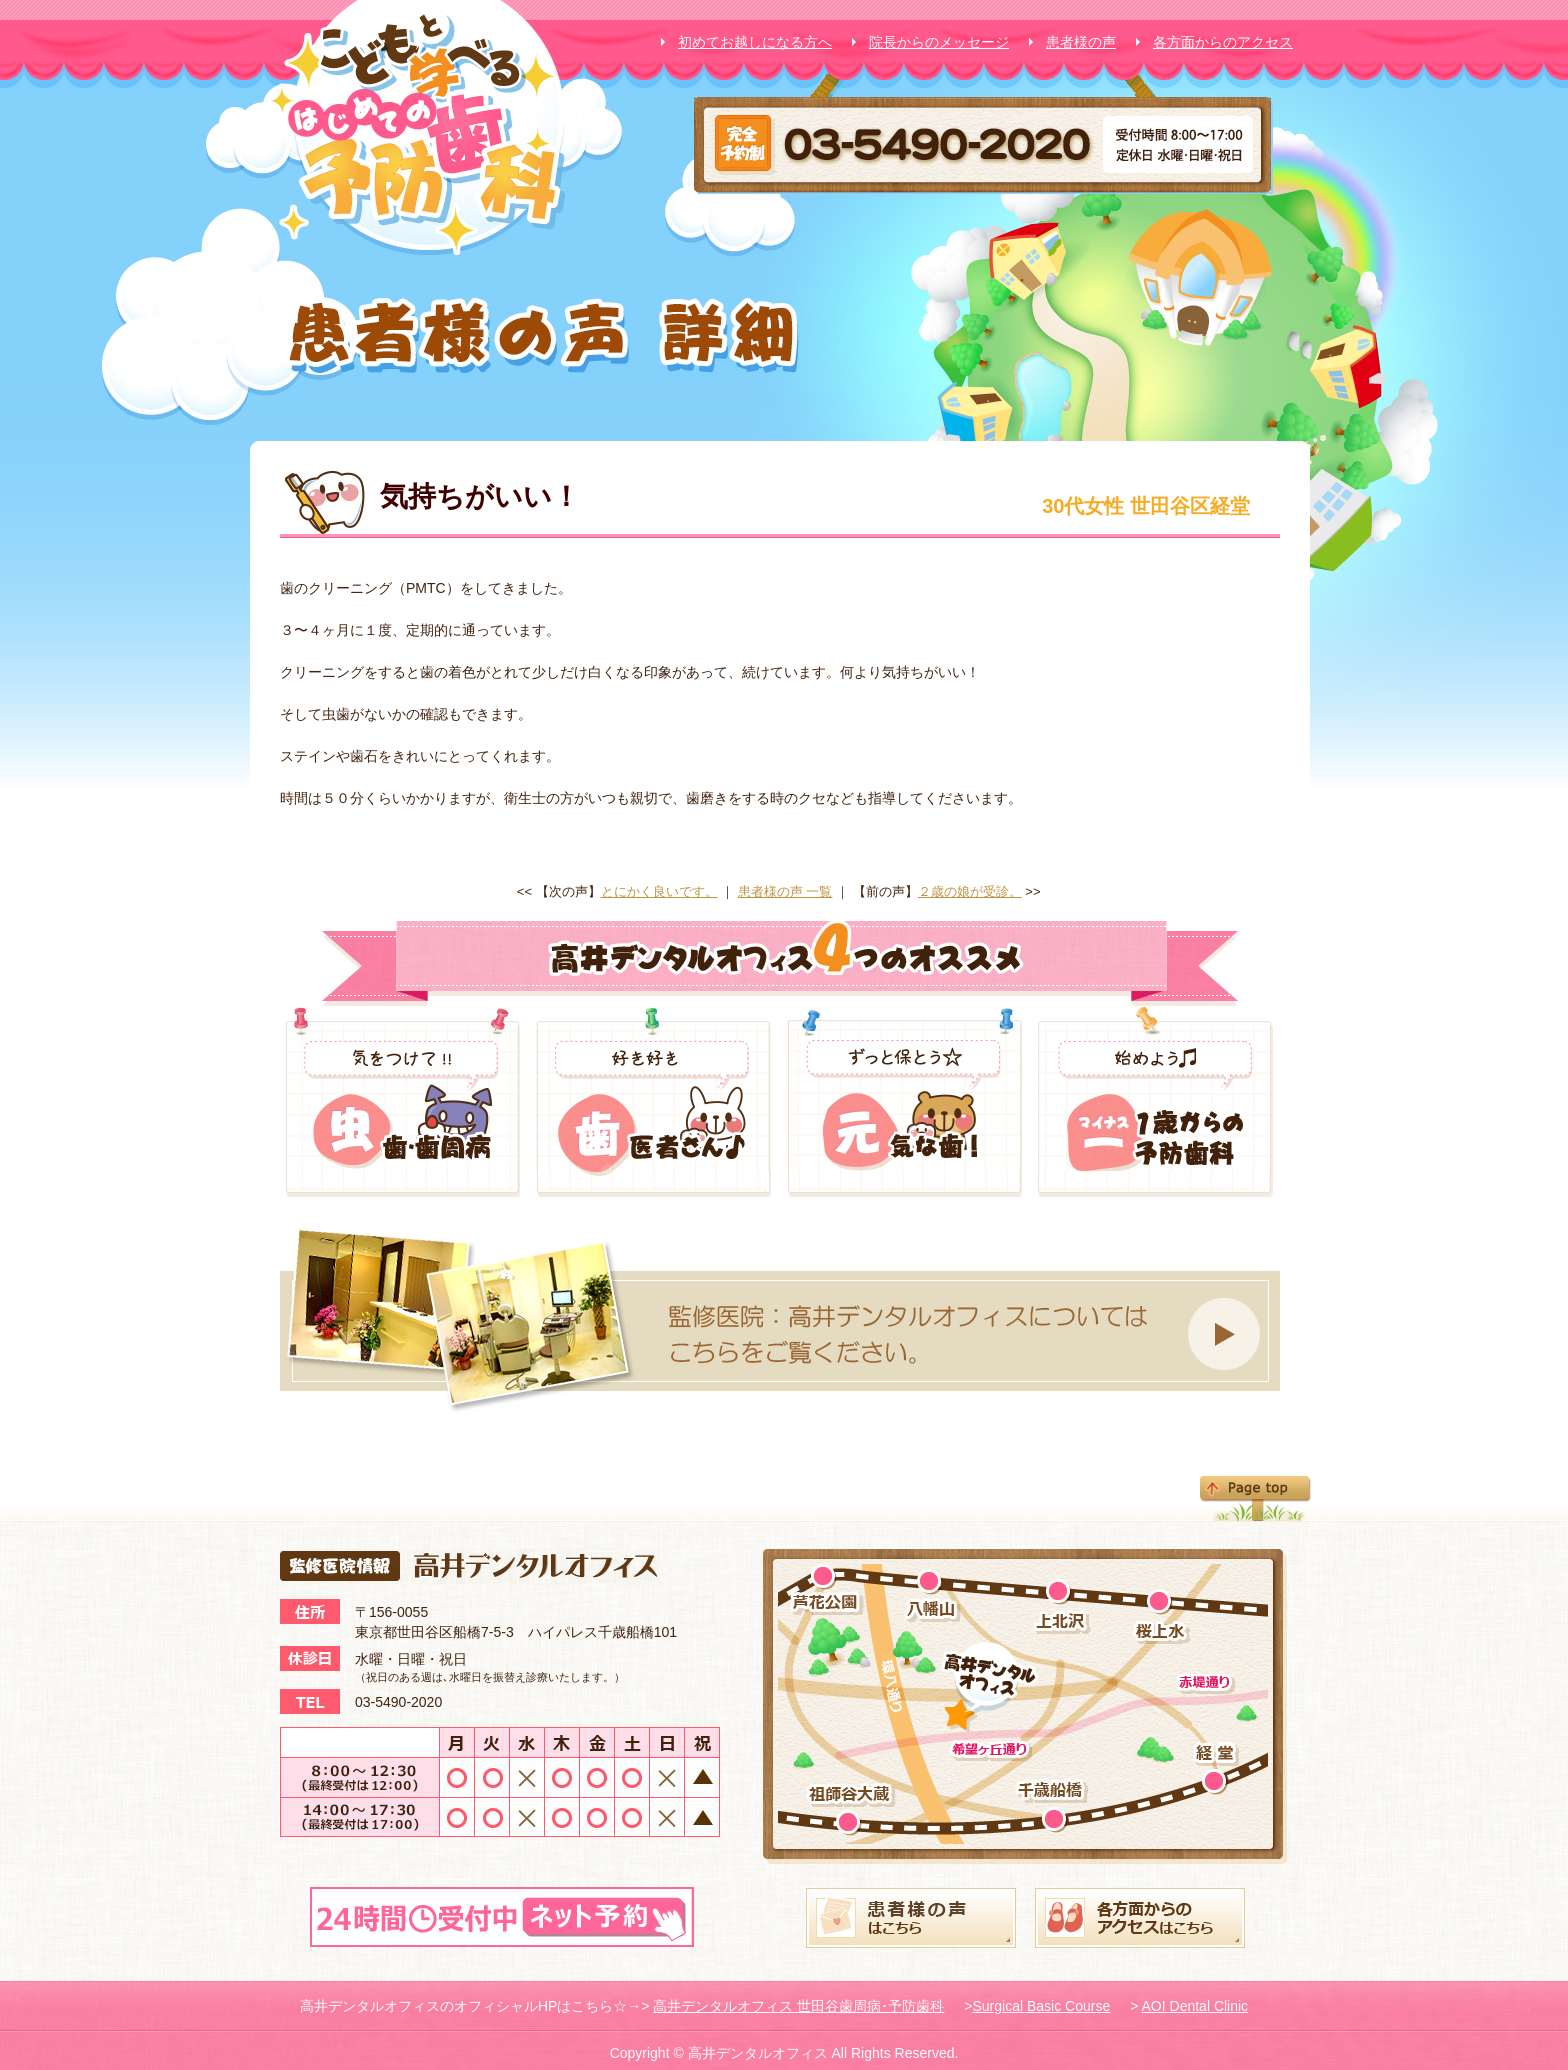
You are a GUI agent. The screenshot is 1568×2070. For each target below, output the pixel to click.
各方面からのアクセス (1223, 42)
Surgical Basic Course (1041, 2006)
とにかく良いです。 (659, 891)
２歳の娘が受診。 (970, 891)
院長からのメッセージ (939, 42)
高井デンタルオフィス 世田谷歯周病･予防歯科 (798, 2006)
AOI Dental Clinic (1195, 2006)
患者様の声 (1081, 42)
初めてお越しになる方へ (755, 42)
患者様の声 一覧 (785, 891)
